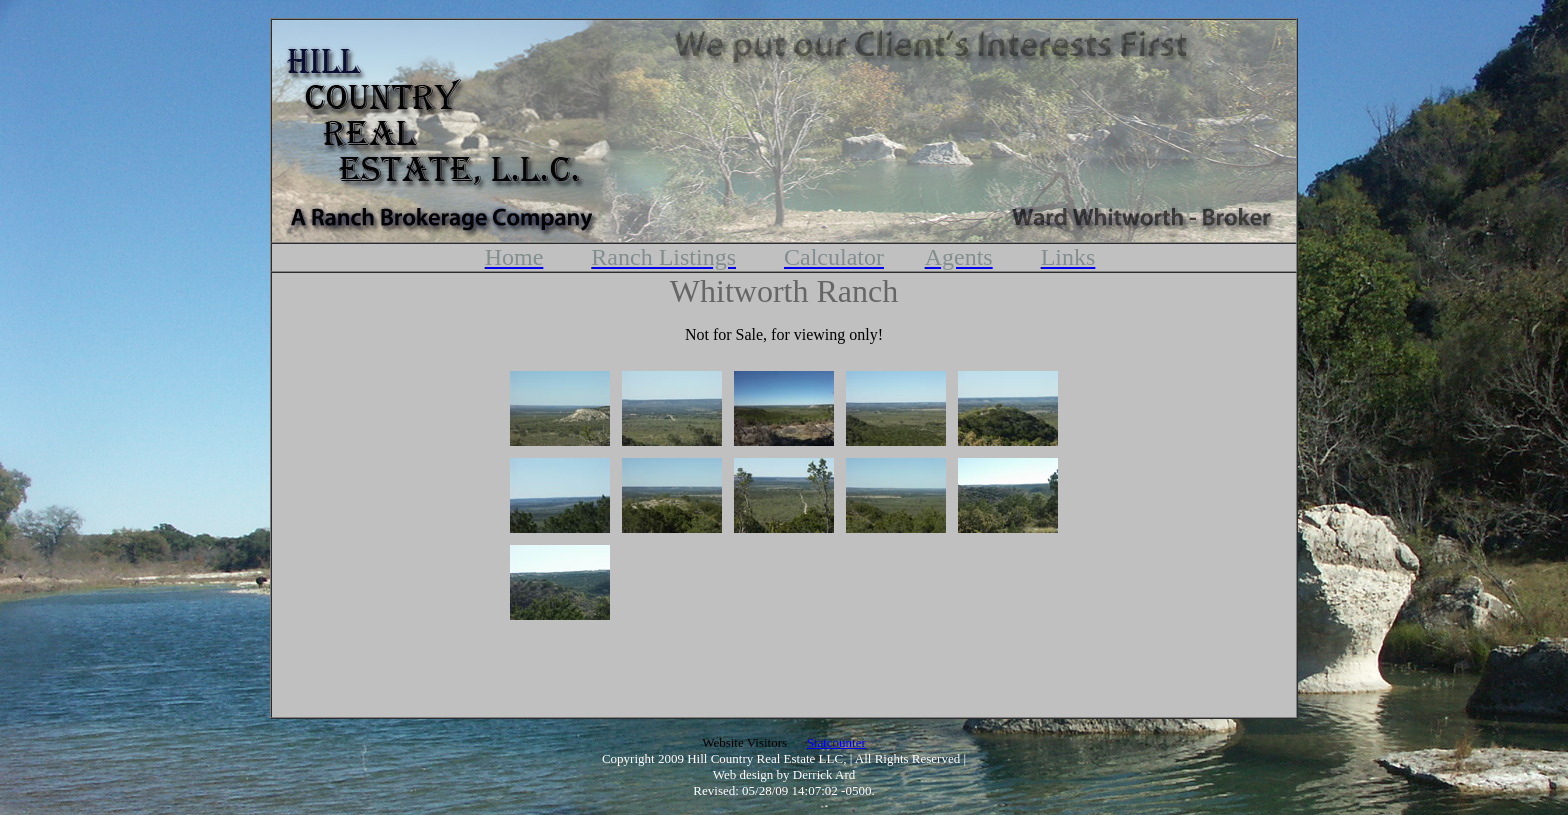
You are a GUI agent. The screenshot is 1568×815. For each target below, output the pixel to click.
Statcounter (836, 742)
